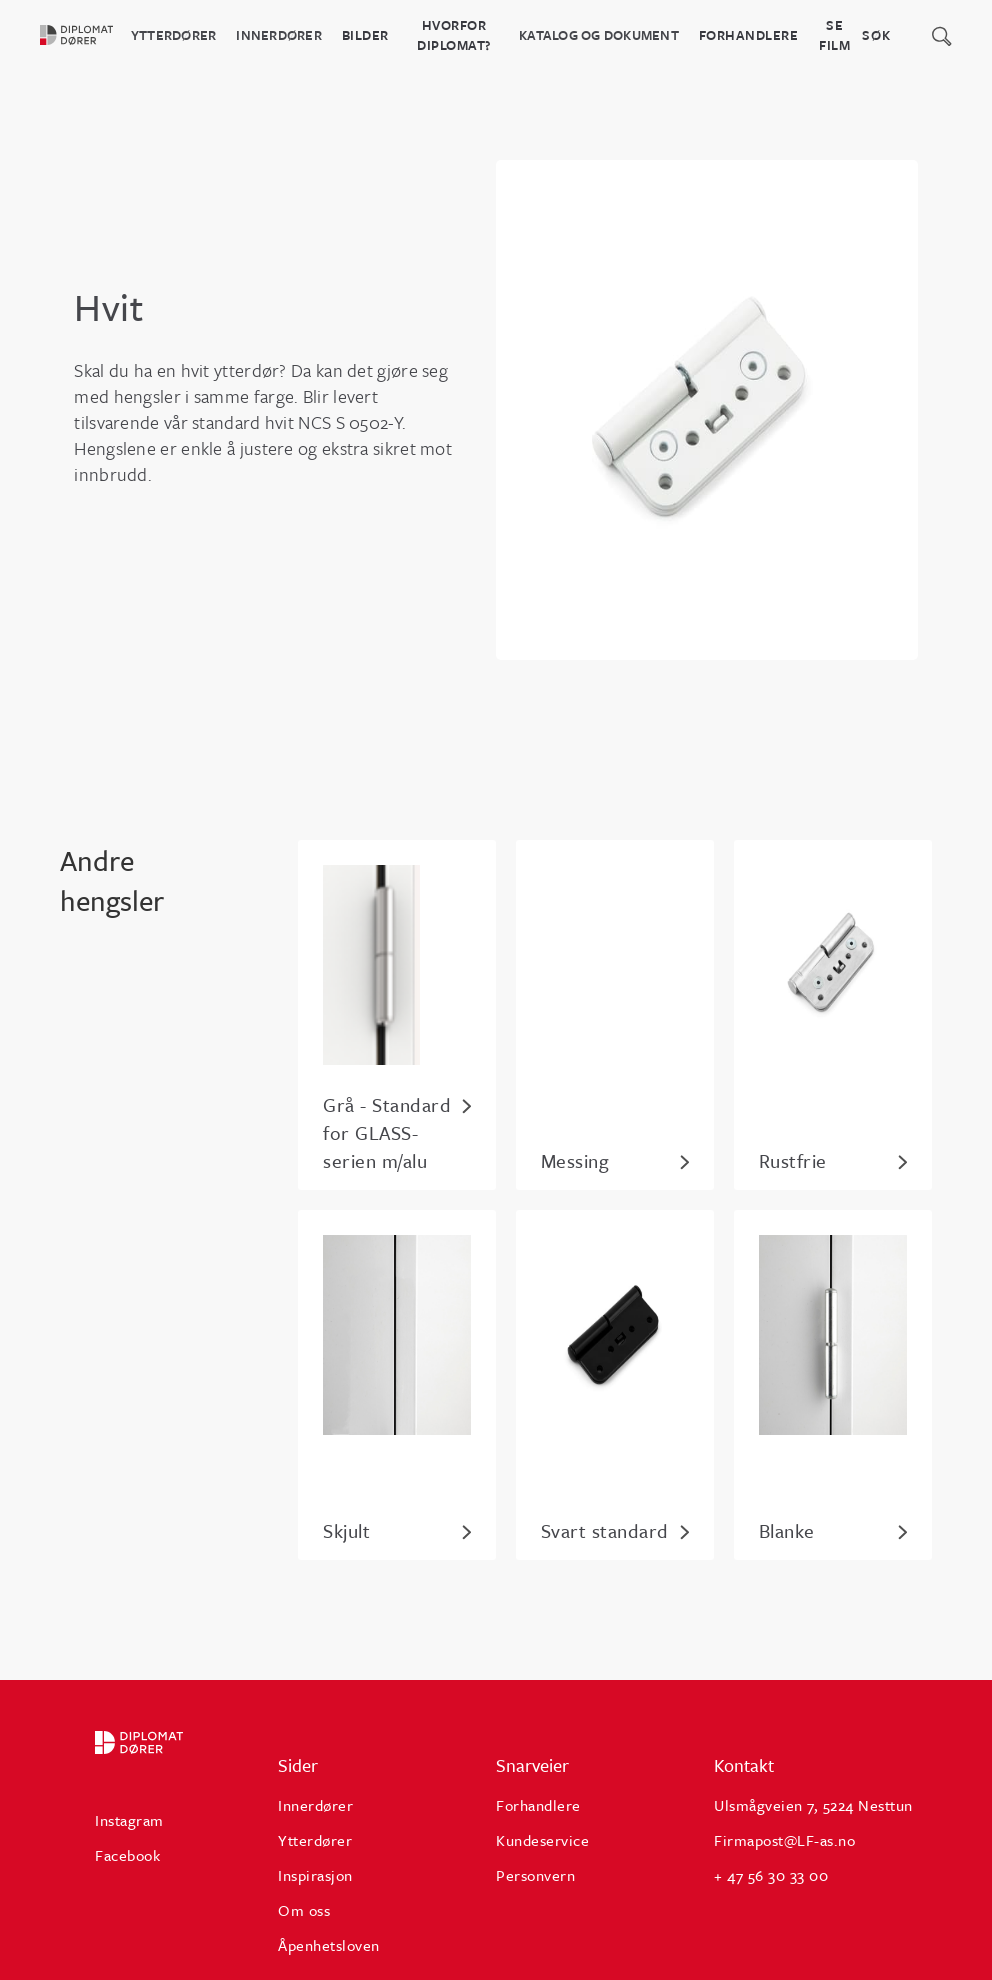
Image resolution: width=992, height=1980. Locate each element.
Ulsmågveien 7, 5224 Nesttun (813, 1805)
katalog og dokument (599, 35)
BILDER (365, 35)
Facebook (127, 1855)
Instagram (129, 1820)
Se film (834, 35)
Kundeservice (542, 1840)
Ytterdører (174, 35)
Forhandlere (749, 35)
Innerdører (279, 35)
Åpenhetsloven (329, 1945)
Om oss (304, 1910)
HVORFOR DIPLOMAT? (454, 35)
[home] (85, 35)
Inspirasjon (315, 1875)
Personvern (535, 1875)
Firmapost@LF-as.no (784, 1840)
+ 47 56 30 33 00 (771, 1875)
